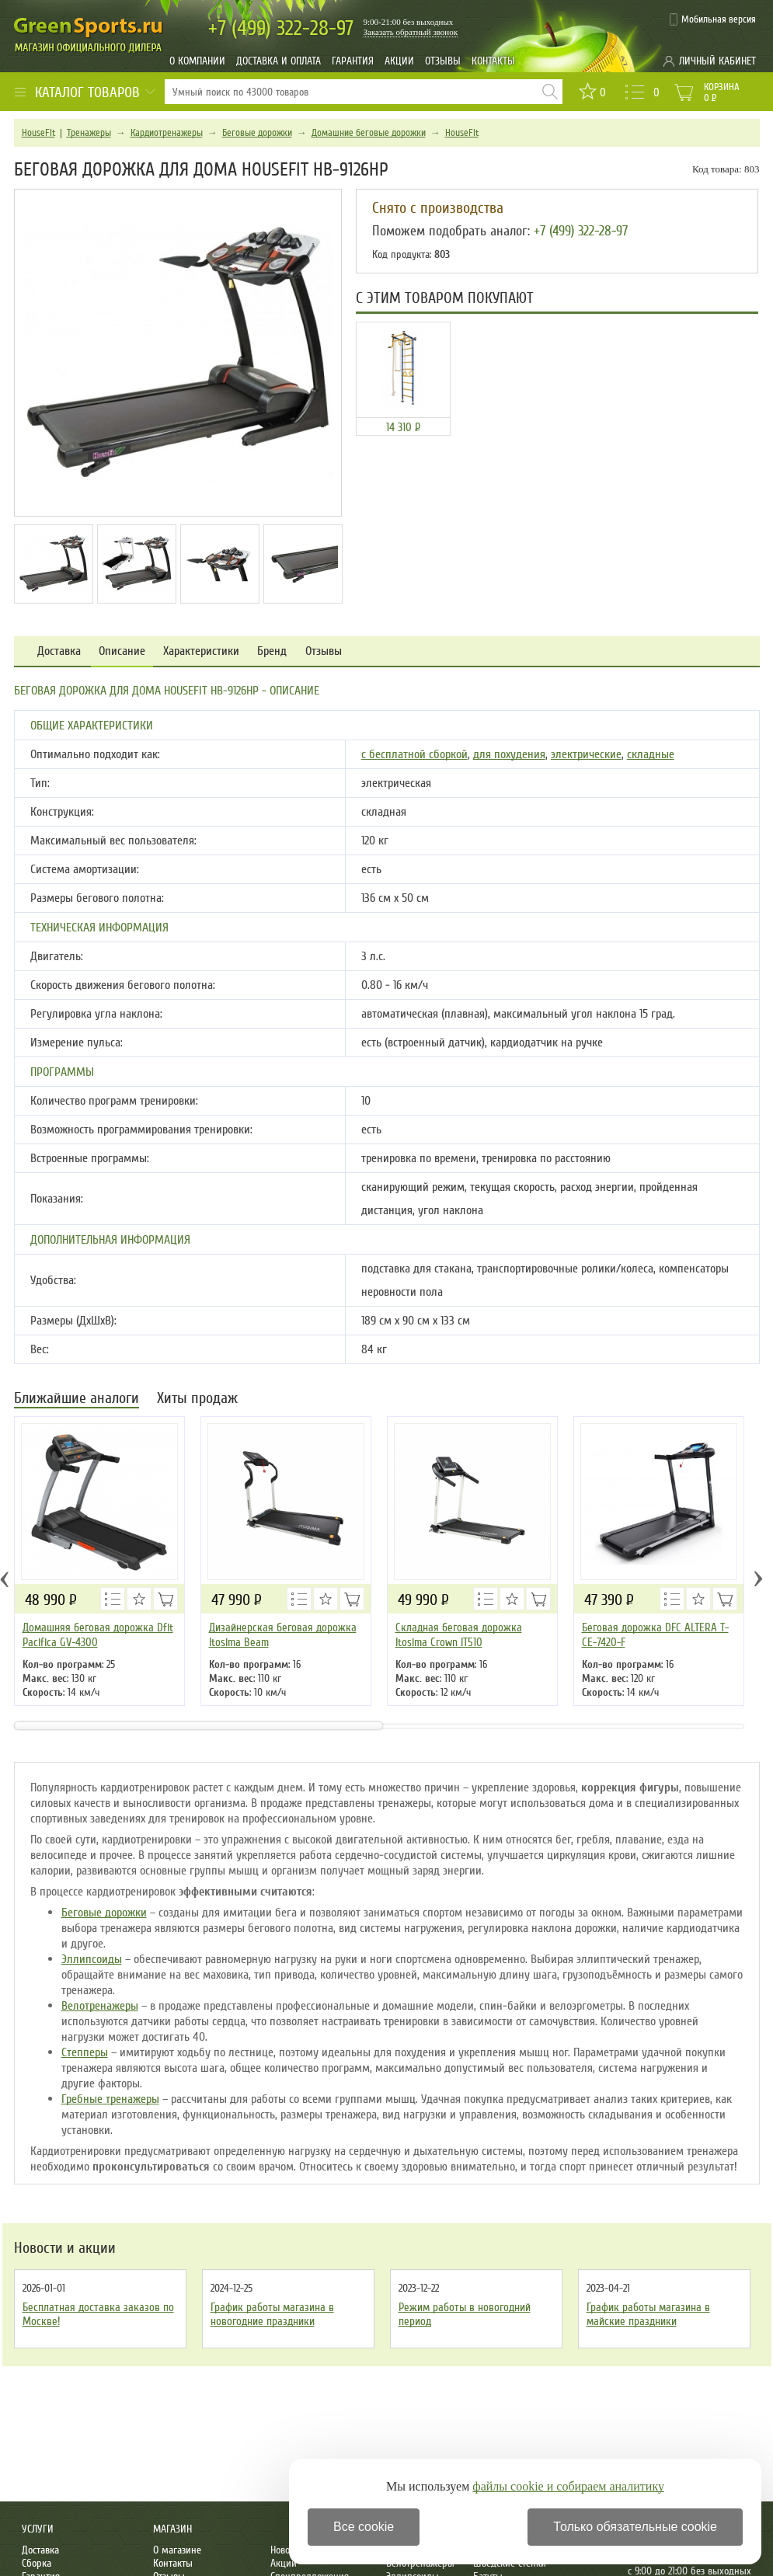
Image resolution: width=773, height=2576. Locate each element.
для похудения (509, 754)
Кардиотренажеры (167, 133)
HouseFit (38, 133)
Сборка (36, 2563)
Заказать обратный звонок (411, 32)
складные (650, 754)
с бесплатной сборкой (414, 754)
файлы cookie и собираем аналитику (568, 2486)
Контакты (493, 61)
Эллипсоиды (91, 1959)
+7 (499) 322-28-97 (581, 230)
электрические (586, 754)
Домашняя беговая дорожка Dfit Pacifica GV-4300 (98, 1634)
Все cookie (363, 2526)
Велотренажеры (99, 2006)
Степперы (84, 2052)
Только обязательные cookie (635, 2526)
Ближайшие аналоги (76, 1399)
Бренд (272, 651)
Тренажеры (89, 133)
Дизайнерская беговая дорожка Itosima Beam (283, 1634)
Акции (399, 61)
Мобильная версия (718, 19)
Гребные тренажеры (110, 2099)
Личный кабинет (717, 61)
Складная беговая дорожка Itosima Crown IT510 (458, 1634)
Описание (122, 651)
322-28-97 (280, 28)
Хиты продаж (197, 1399)
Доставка (59, 651)
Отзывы (443, 61)
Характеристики (201, 651)
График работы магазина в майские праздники (648, 2314)
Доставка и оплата (278, 61)
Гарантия (353, 61)
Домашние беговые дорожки (369, 133)
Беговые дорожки (257, 133)
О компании (197, 61)
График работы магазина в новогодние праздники (272, 2314)
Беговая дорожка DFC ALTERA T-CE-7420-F (655, 1634)
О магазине (177, 2550)
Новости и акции (65, 2248)
